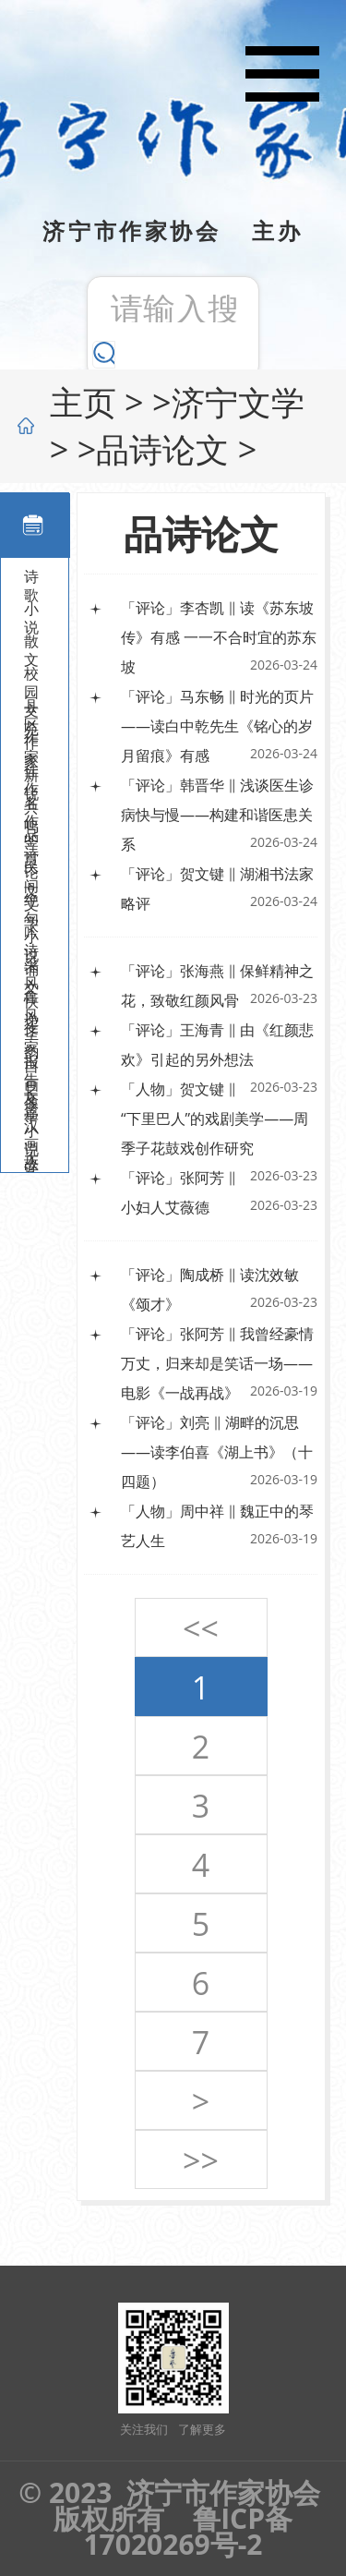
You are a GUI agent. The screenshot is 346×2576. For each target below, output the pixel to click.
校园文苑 (31, 675)
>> (201, 2160)
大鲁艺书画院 (31, 1160)
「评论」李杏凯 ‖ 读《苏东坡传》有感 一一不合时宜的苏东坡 (218, 637)
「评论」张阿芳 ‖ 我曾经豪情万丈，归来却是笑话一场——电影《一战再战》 (217, 1363)
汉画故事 (31, 1128)
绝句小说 (31, 901)
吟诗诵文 (31, 934)
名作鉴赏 (31, 804)
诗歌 (31, 578)
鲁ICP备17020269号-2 (187, 2531)
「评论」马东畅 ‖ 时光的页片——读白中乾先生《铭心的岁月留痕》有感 (217, 726)
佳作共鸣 (31, 772)
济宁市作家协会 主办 (172, 230)
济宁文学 (238, 402)
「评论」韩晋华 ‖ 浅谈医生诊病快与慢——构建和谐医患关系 (217, 814)
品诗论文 (162, 449)
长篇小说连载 (31, 1095)
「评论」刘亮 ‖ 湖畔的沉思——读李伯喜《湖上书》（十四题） (217, 1452)
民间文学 (31, 869)
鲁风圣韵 (31, 998)
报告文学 (31, 1063)
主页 (83, 402)
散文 (31, 643)
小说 (31, 611)
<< (201, 1628)
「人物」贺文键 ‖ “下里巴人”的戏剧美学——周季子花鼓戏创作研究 (214, 1118)
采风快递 (31, 966)
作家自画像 (31, 1031)
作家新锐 (31, 740)
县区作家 (31, 707)
